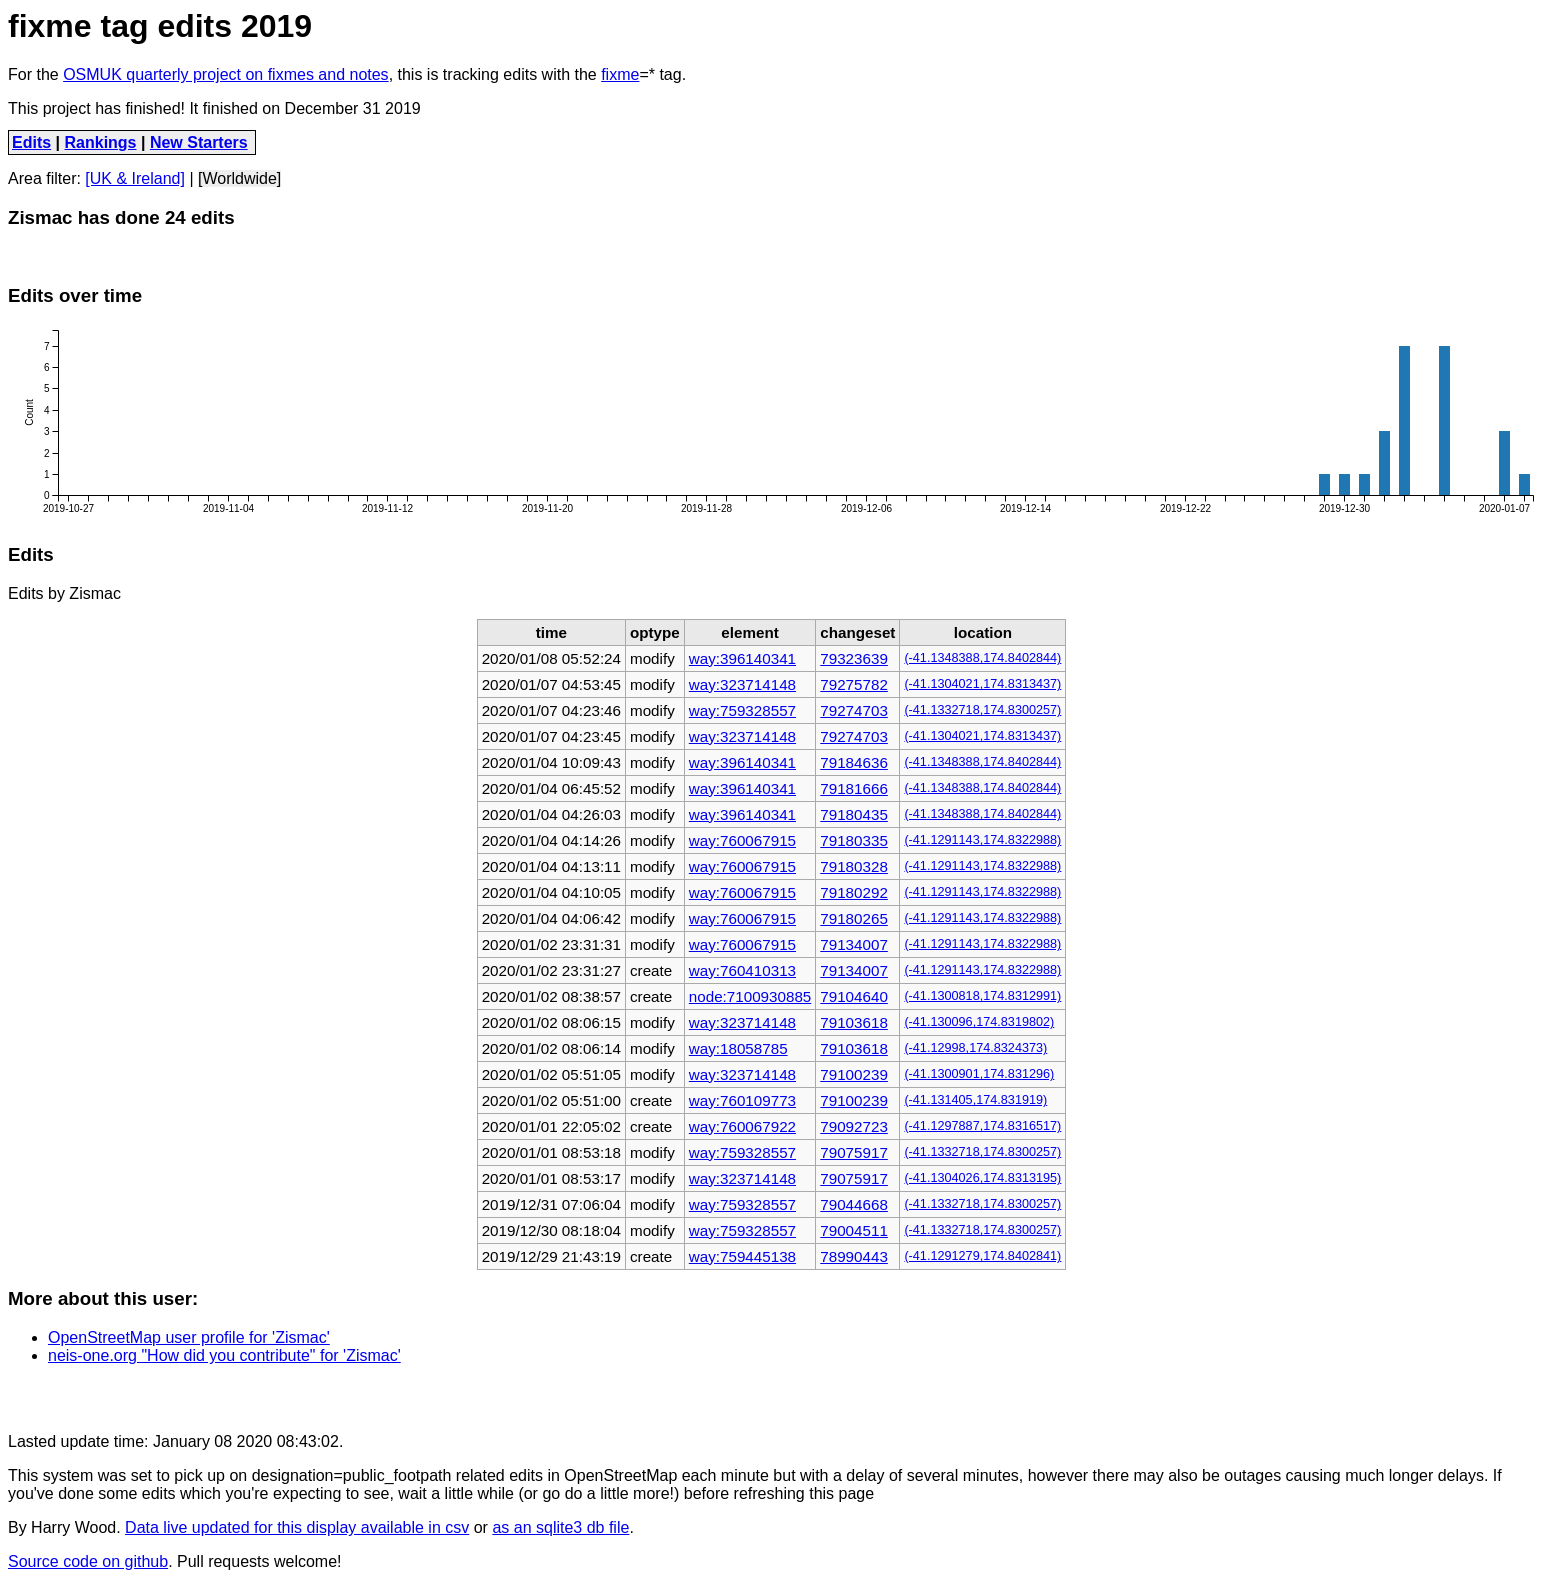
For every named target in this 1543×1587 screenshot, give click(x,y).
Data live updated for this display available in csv (297, 1527)
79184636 (854, 762)
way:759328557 (742, 710)
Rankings (101, 142)
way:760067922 (742, 1126)
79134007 (854, 944)
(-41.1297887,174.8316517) (982, 1126)
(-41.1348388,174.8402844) (982, 658)
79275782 (854, 684)
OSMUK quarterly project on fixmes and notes (225, 74)
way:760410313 (742, 970)
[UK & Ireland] (135, 178)
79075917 (854, 1152)
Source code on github (88, 1561)
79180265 (854, 918)
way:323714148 (742, 684)
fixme (620, 74)
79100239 (854, 1074)
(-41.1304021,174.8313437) (982, 684)
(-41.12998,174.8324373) (975, 1048)
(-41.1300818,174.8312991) (982, 996)
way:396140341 (742, 658)
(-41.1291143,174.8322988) (982, 840)
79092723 (854, 1126)
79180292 (854, 892)
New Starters (199, 142)
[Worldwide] (239, 178)
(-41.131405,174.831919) (975, 1100)
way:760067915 (742, 840)
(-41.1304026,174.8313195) (982, 1178)
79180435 (854, 814)
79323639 (854, 658)
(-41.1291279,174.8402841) (982, 1256)
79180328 (854, 866)
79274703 (854, 710)
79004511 (854, 1230)
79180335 (854, 840)
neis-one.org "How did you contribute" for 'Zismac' (224, 1355)
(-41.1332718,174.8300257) (982, 710)
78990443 (854, 1256)
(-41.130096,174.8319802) (979, 1022)
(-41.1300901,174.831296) (979, 1074)
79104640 (854, 996)
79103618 (854, 1022)
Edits (31, 142)
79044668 (854, 1204)
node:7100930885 (750, 996)
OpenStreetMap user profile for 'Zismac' (189, 1337)
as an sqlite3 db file (560, 1527)
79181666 (854, 788)
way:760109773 (742, 1100)
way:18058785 (738, 1048)
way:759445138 (742, 1256)
